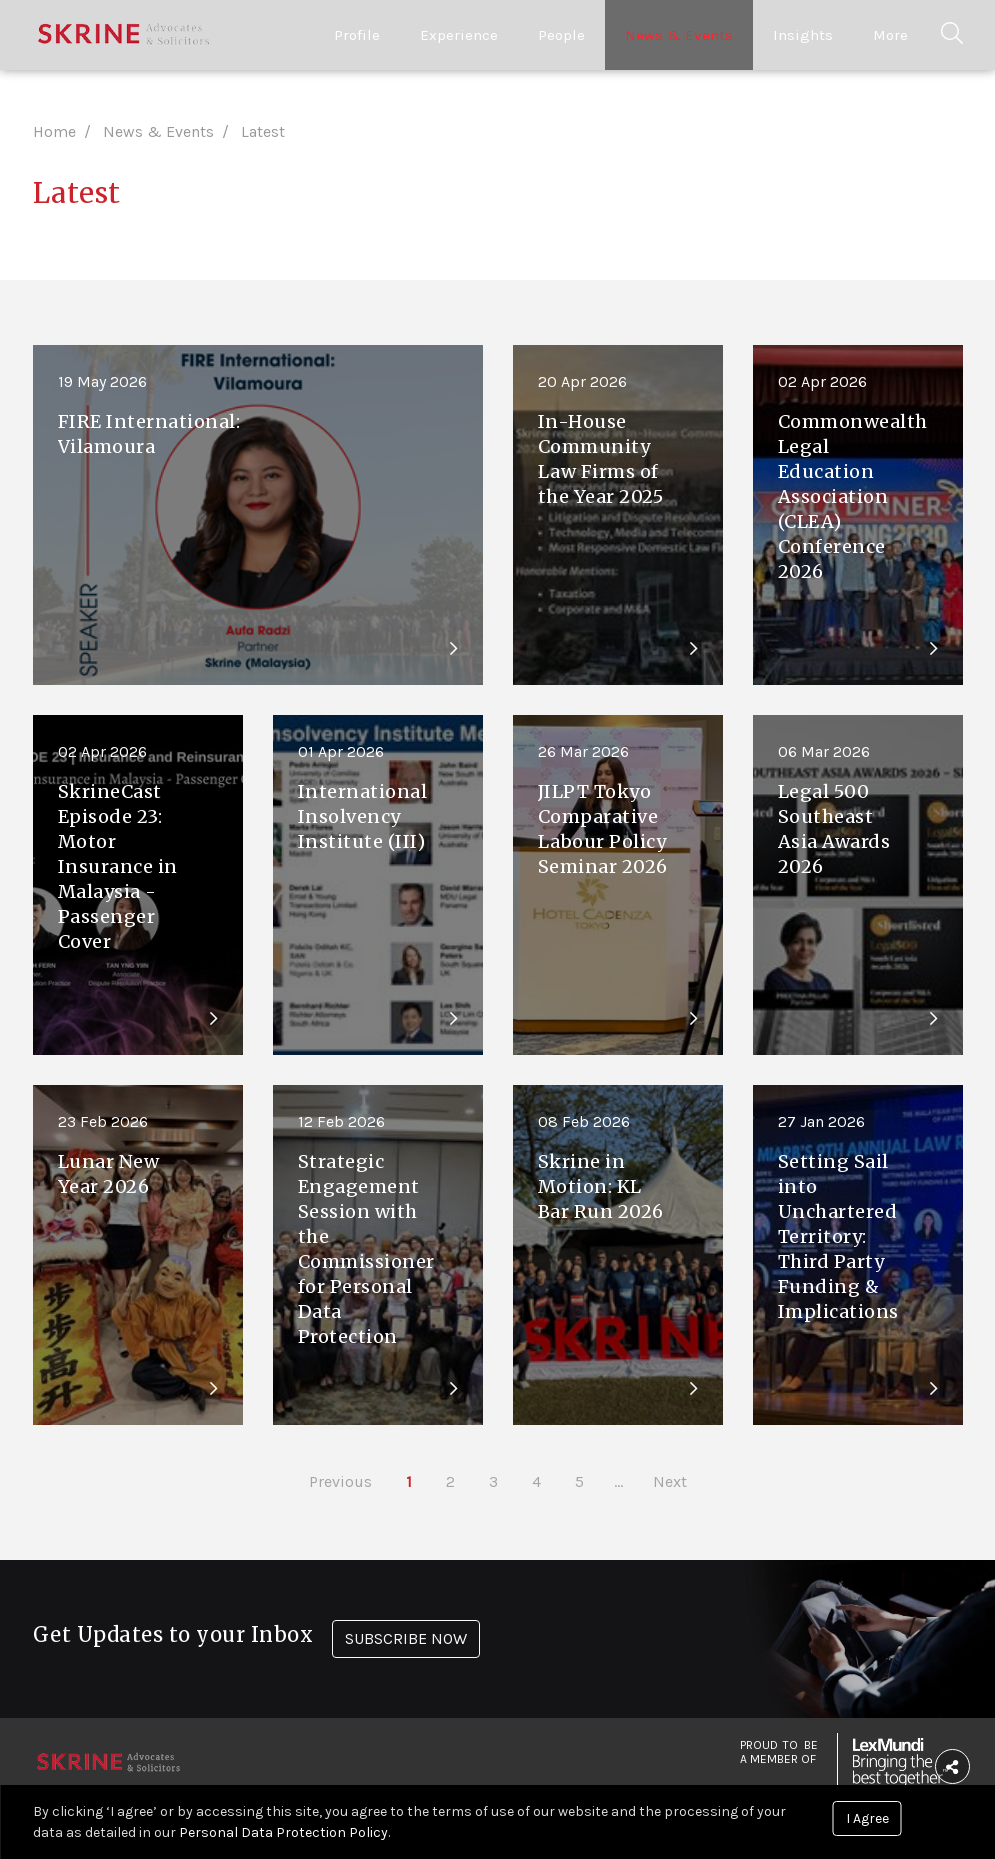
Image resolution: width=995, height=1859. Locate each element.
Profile (357, 35)
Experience (459, 35)
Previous (340, 1481)
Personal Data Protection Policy (283, 1832)
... (618, 1481)
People (561, 35)
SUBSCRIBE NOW (406, 1638)
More (890, 35)
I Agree (867, 1818)
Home (54, 131)
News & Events (679, 35)
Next (670, 1481)
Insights (803, 35)
